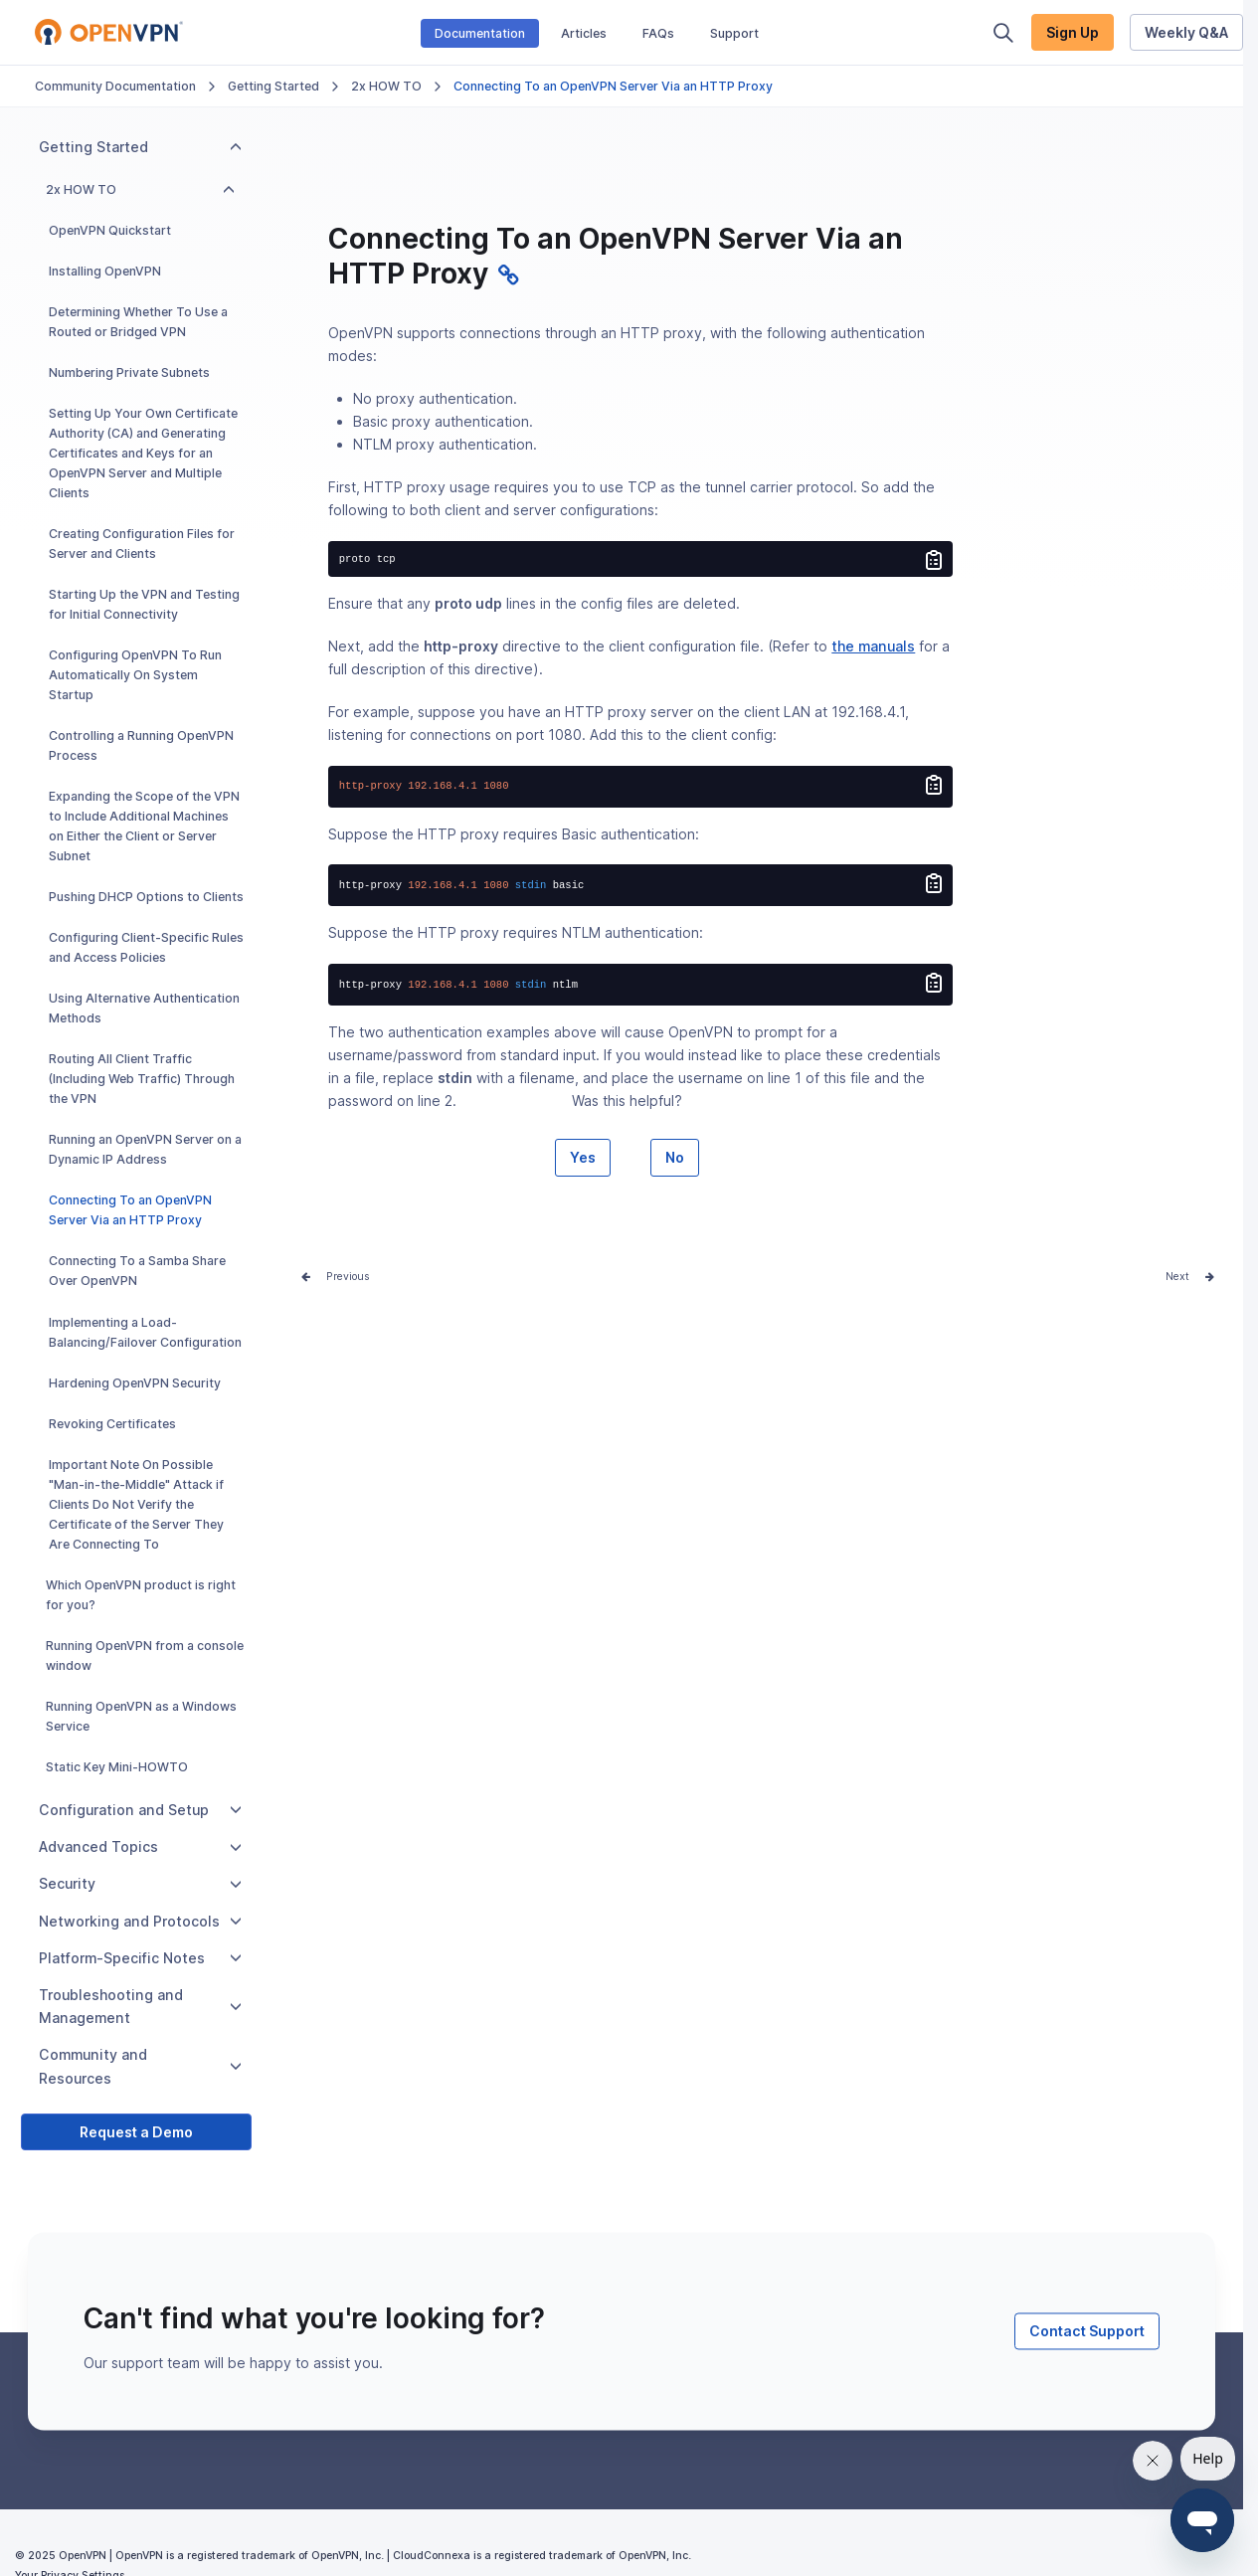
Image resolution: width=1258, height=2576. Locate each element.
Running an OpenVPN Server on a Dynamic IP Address (145, 1149)
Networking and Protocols (140, 1921)
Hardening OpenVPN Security (135, 1383)
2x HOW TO (386, 86)
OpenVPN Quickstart (110, 230)
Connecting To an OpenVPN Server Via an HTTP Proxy (130, 1210)
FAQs (658, 33)
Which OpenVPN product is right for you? (141, 1594)
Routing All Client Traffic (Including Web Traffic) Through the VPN (142, 1078)
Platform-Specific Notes (140, 1957)
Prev (337, 1276)
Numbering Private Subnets (129, 372)
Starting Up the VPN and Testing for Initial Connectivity (144, 604)
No (674, 1157)
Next (1177, 1276)
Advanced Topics (140, 1846)
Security (140, 1883)
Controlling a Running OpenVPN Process (141, 745)
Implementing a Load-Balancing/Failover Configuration (145, 1332)
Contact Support (1087, 2330)
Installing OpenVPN (105, 271)
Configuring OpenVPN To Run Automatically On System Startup (135, 674)
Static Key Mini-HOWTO (117, 1766)
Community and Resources (140, 2066)
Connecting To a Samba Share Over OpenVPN (137, 1270)
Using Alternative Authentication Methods (144, 1008)
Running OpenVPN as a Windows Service (141, 1716)
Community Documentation (115, 86)
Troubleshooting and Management (140, 2006)
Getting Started (273, 86)
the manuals (873, 646)
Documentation (480, 33)
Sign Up (1072, 32)
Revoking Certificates (112, 1423)
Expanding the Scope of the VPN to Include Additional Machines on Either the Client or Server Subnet (144, 826)
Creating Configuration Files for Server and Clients (142, 543)
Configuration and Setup (140, 1809)
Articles (584, 33)
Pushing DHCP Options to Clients (146, 896)
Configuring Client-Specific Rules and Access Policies (146, 947)
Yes (583, 1157)
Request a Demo (136, 2131)
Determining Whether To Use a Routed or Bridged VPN (138, 321)
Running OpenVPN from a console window (145, 1655)
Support (734, 33)
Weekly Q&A (1186, 32)
